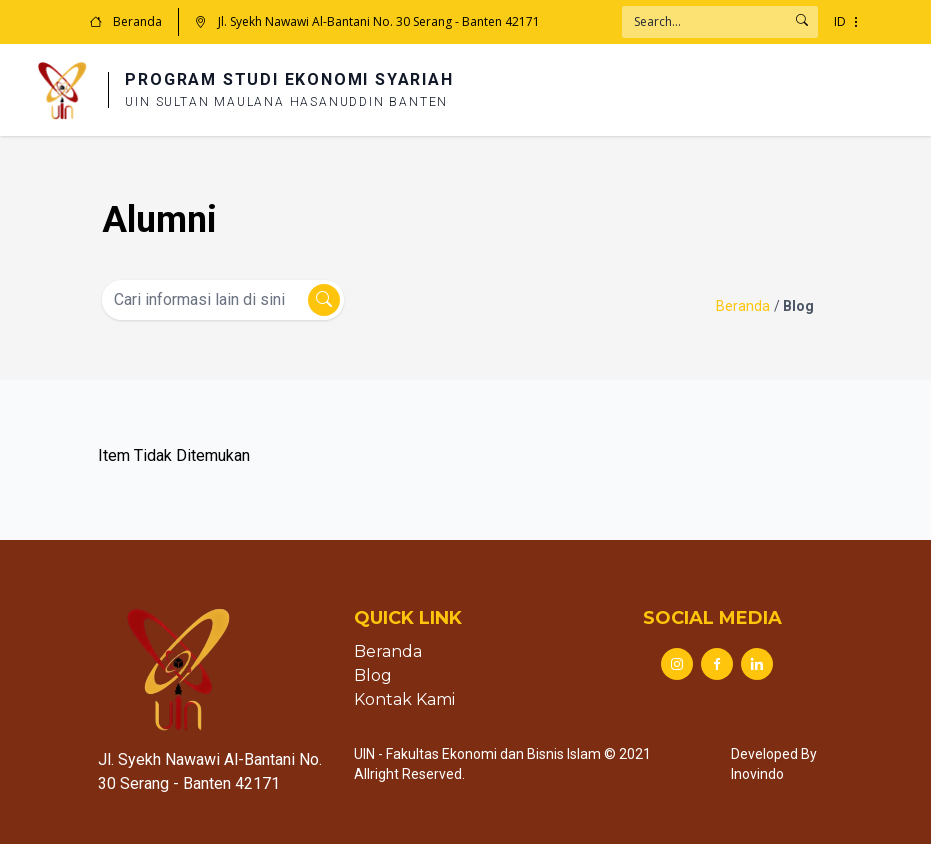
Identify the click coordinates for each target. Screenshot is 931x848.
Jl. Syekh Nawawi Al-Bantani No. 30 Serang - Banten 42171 (367, 21)
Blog (373, 679)
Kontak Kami (404, 703)
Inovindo (757, 778)
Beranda (126, 21)
